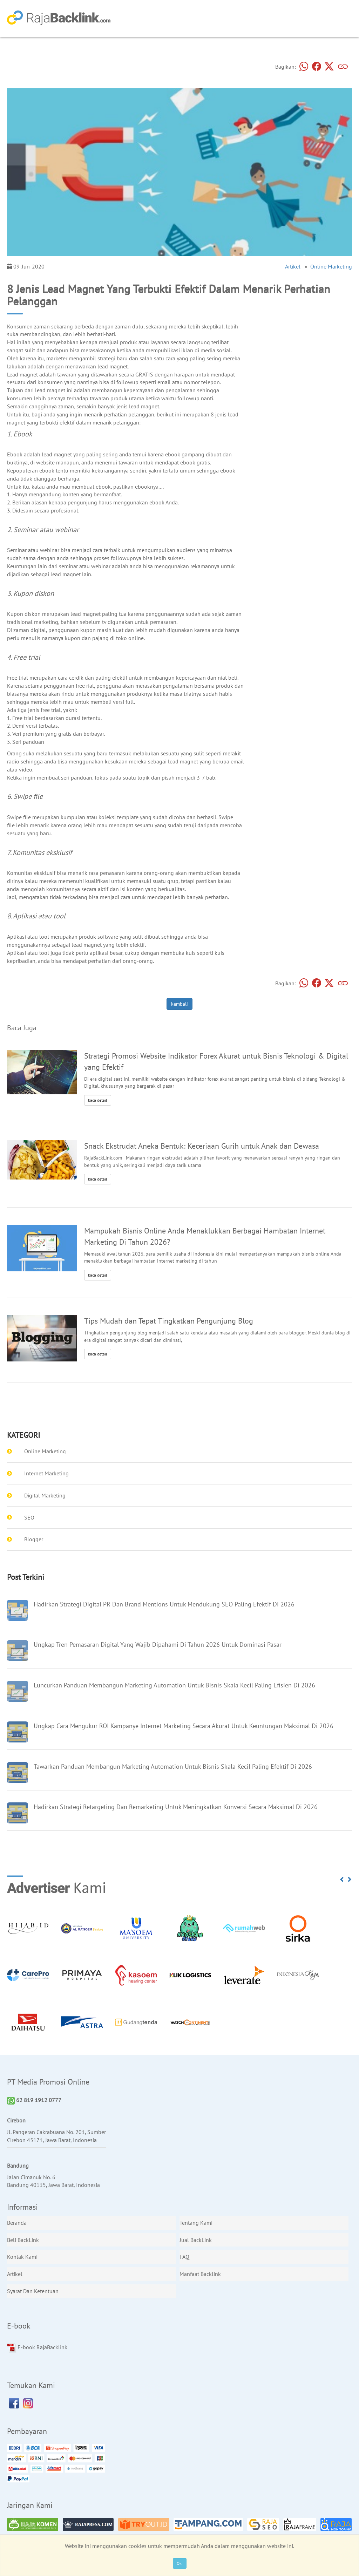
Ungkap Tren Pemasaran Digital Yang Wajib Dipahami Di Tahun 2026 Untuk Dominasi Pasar (158, 1644)
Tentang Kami (196, 2222)
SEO (29, 1517)
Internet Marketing (46, 1473)
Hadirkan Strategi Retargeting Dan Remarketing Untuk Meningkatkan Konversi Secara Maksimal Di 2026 (176, 1807)
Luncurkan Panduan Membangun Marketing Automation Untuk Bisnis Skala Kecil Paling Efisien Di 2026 (174, 1685)
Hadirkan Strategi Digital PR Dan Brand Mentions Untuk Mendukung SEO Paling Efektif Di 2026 (164, 1604)
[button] (342, 1879)
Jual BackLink (196, 2239)
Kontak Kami (22, 2256)
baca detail (97, 1100)
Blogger (33, 1539)
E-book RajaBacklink (37, 2348)
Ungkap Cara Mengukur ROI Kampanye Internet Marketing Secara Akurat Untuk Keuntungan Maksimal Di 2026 (183, 1726)
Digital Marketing (45, 1495)
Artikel (292, 266)
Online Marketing (331, 266)
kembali (179, 1004)
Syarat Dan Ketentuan (33, 2291)
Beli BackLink (23, 2239)
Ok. (180, 2563)
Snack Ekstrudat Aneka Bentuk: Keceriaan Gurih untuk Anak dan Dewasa (201, 1146)
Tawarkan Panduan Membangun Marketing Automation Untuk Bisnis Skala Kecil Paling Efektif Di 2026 (173, 1766)
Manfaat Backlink (200, 2273)
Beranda (17, 2222)
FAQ (184, 2256)
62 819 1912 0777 (34, 2099)
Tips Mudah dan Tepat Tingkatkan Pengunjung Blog (168, 1321)
